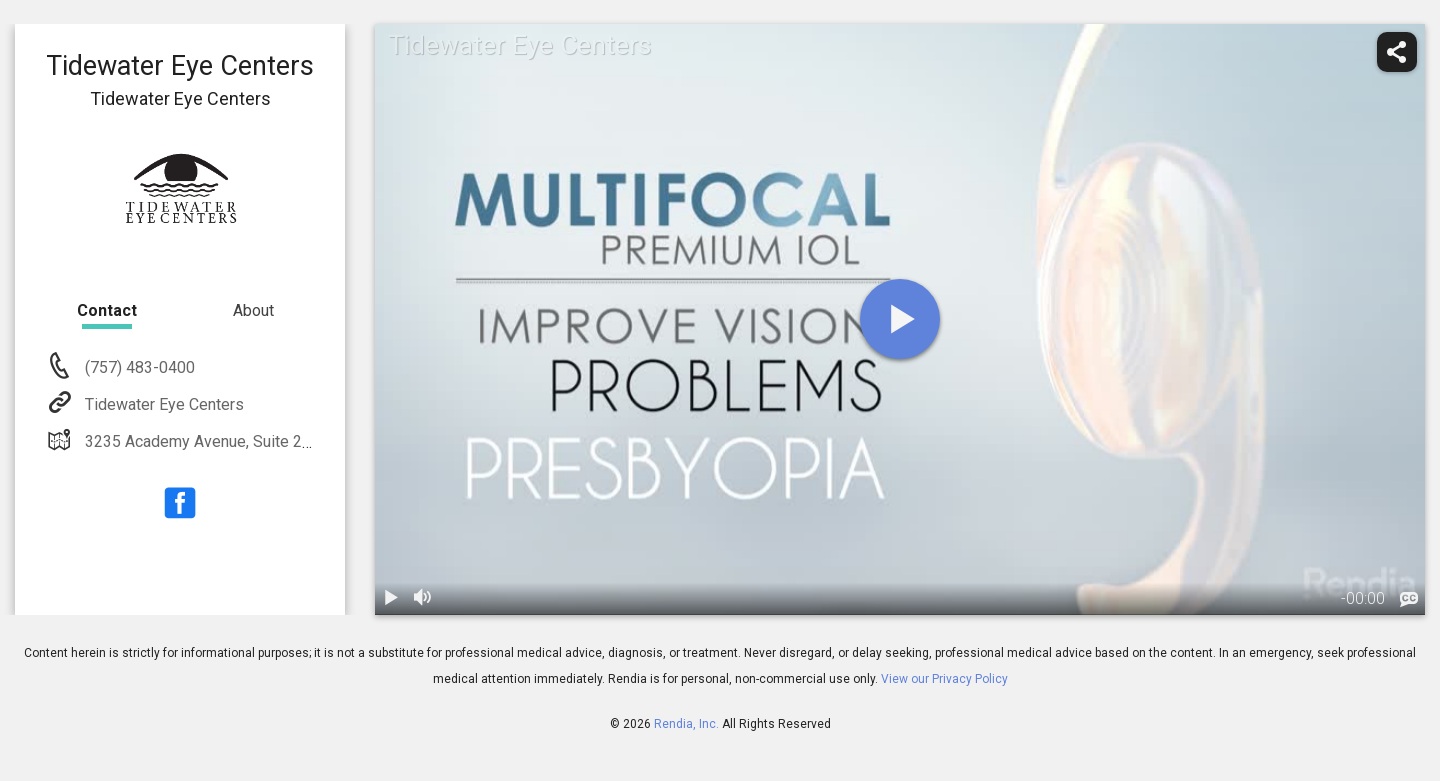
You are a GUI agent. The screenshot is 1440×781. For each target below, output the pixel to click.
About (253, 310)
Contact (107, 310)
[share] (1397, 52)
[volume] (423, 599)
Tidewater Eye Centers (162, 404)
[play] (900, 319)
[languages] (1409, 600)
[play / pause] (391, 599)
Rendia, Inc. (686, 724)
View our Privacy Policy (944, 679)
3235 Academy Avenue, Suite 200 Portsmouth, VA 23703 (281, 441)
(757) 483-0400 (138, 367)
